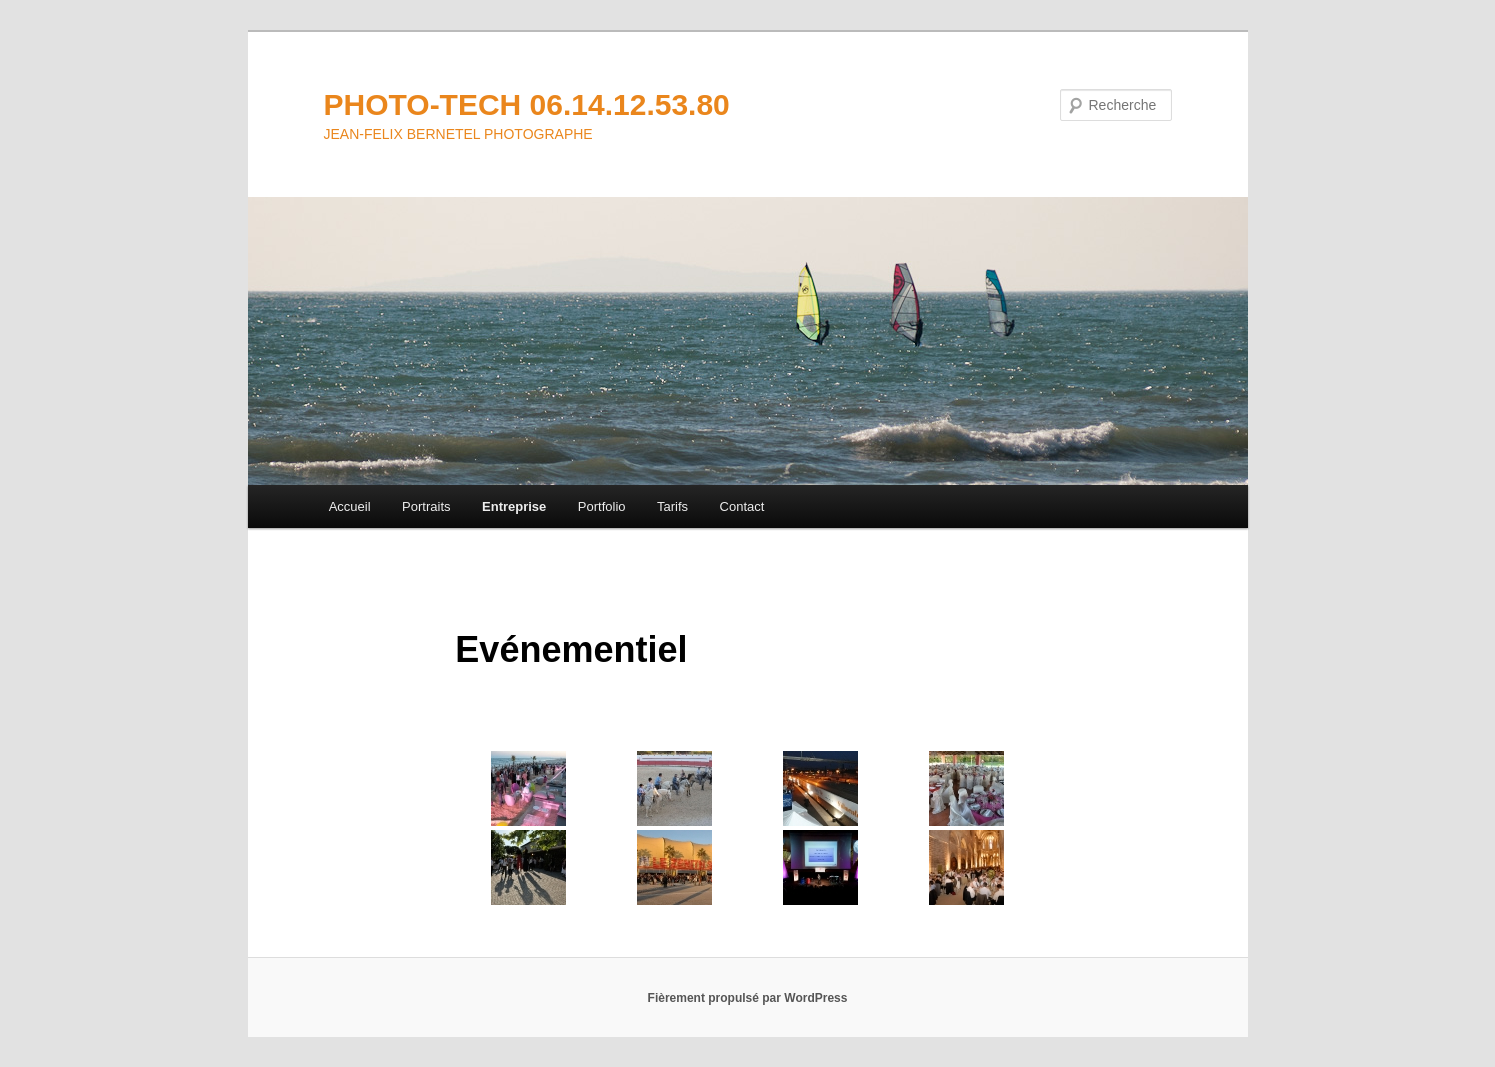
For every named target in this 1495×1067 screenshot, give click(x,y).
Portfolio (602, 506)
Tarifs (672, 506)
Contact (742, 506)
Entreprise (514, 506)
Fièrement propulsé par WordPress (748, 998)
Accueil (350, 506)
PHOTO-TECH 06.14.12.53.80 (527, 104)
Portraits (426, 506)
